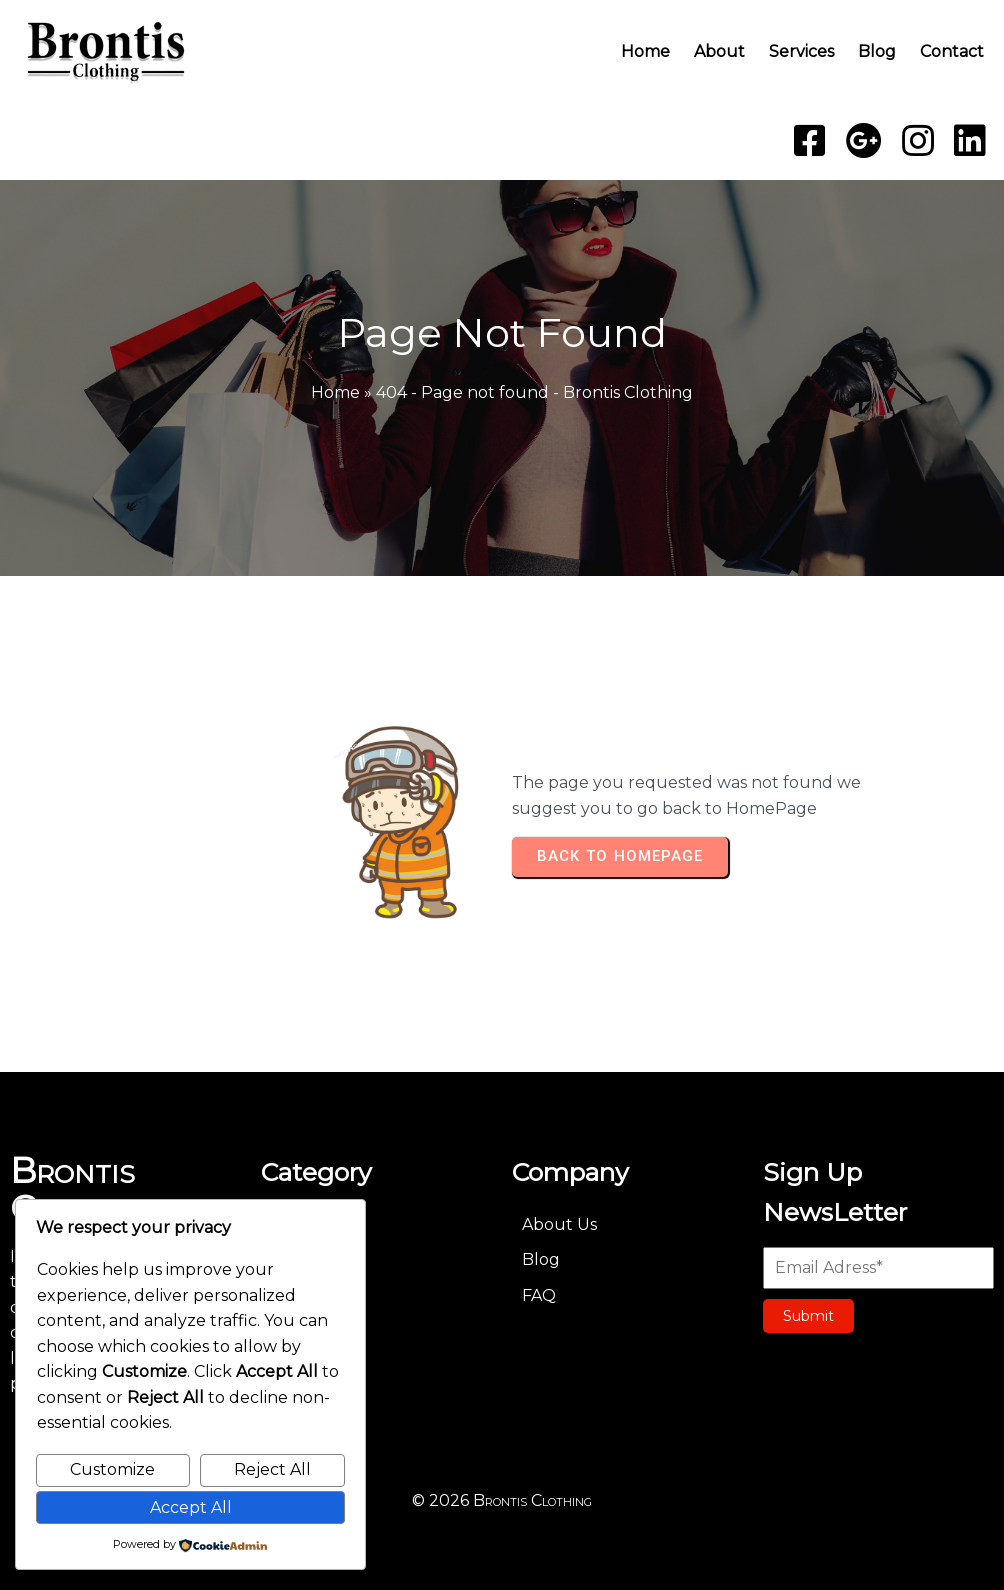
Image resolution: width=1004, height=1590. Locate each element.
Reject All (272, 1469)
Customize (112, 1469)
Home (335, 392)
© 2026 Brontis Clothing (502, 1497)
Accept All (191, 1507)
